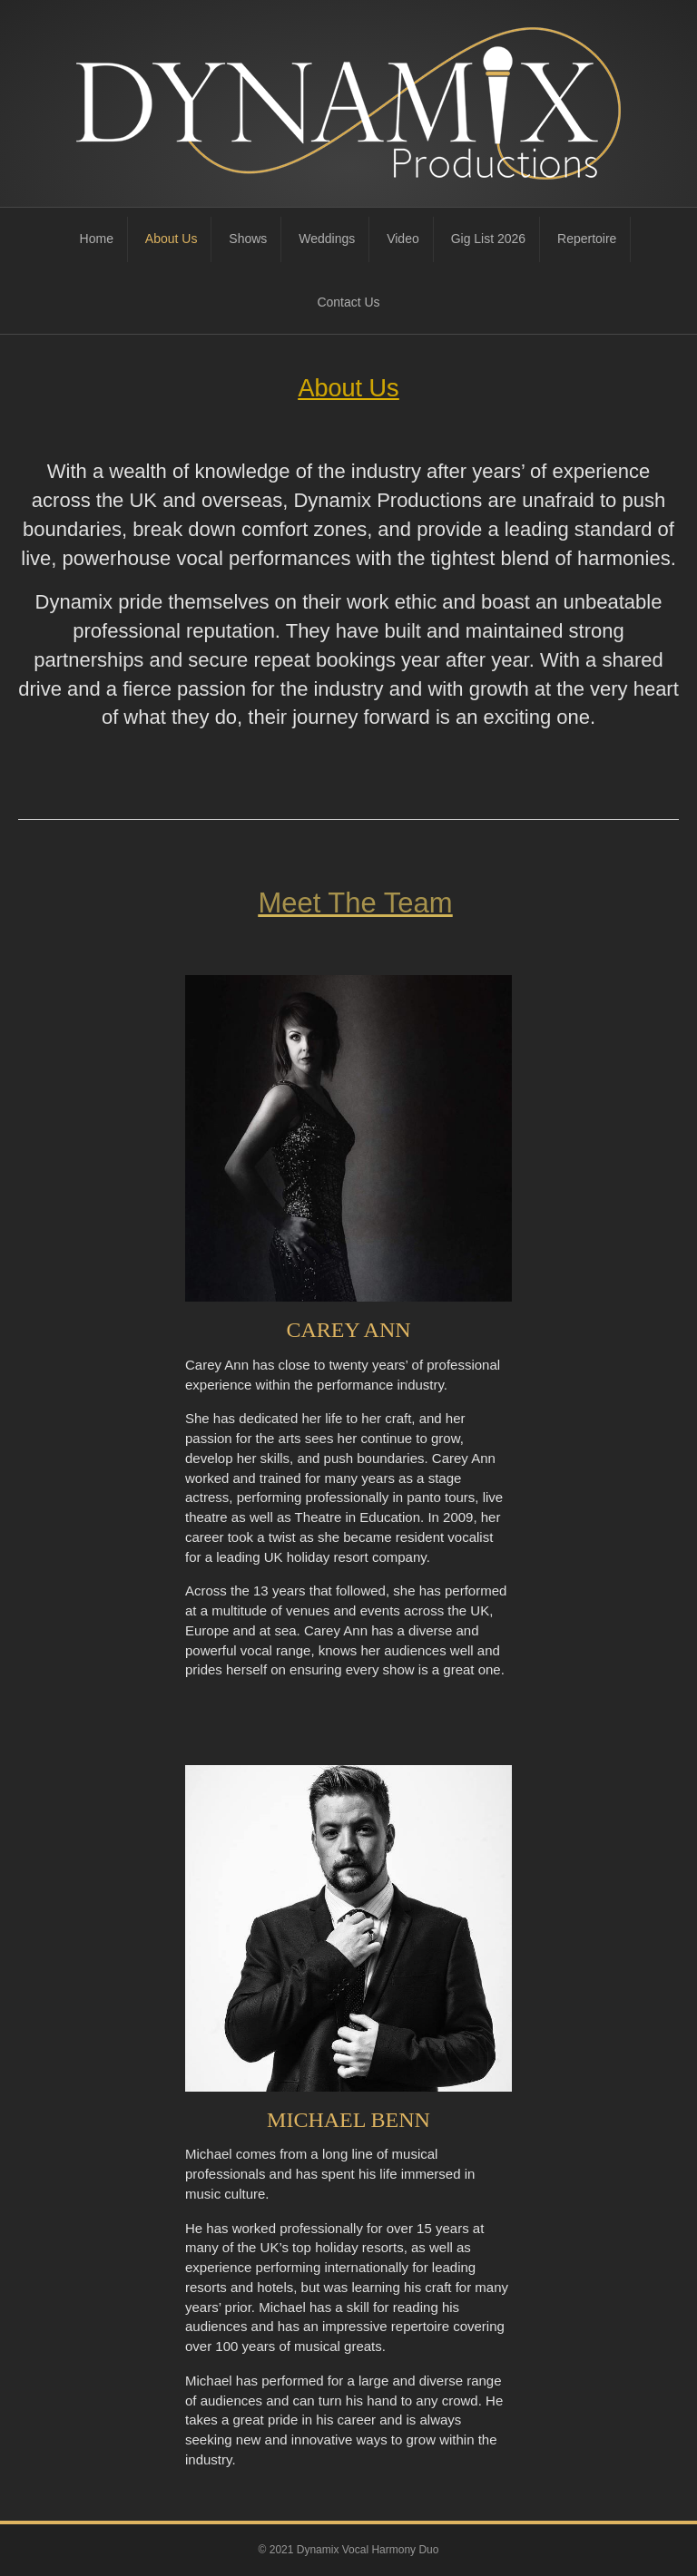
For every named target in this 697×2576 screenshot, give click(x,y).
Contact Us (348, 302)
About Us (171, 238)
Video (403, 238)
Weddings (327, 238)
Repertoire (586, 238)
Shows (248, 238)
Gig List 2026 (488, 238)
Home (96, 238)
